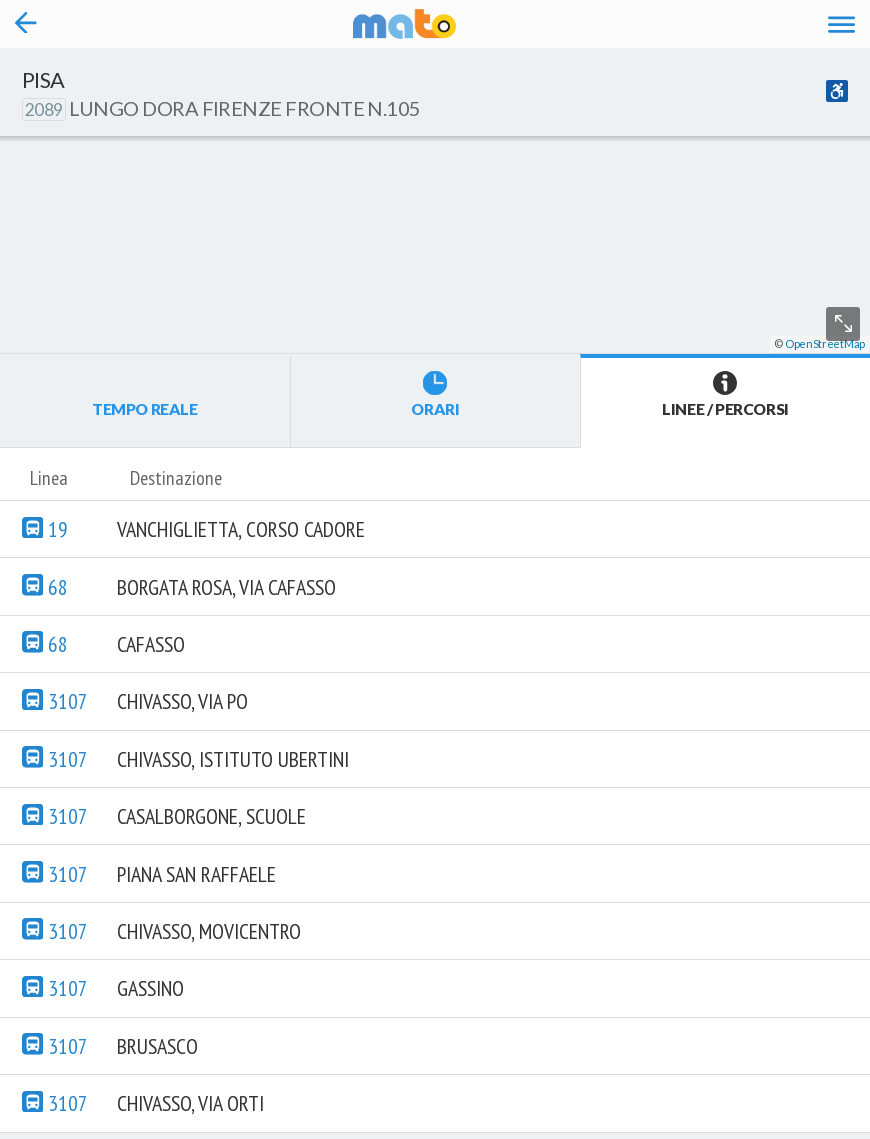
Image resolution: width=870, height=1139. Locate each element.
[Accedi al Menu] (841, 23)
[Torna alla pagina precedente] (26, 24)
